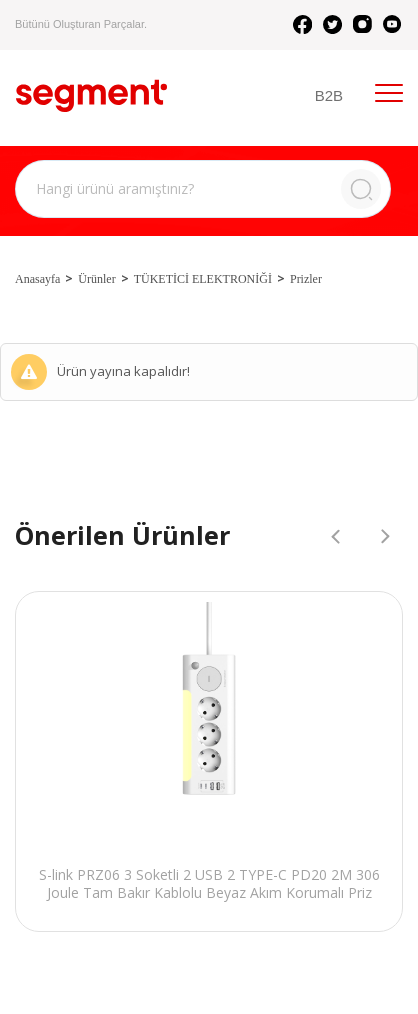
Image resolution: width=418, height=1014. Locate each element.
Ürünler (96, 279)
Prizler (306, 279)
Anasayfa (37, 279)
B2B (329, 95)
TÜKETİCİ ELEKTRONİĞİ (203, 279)
